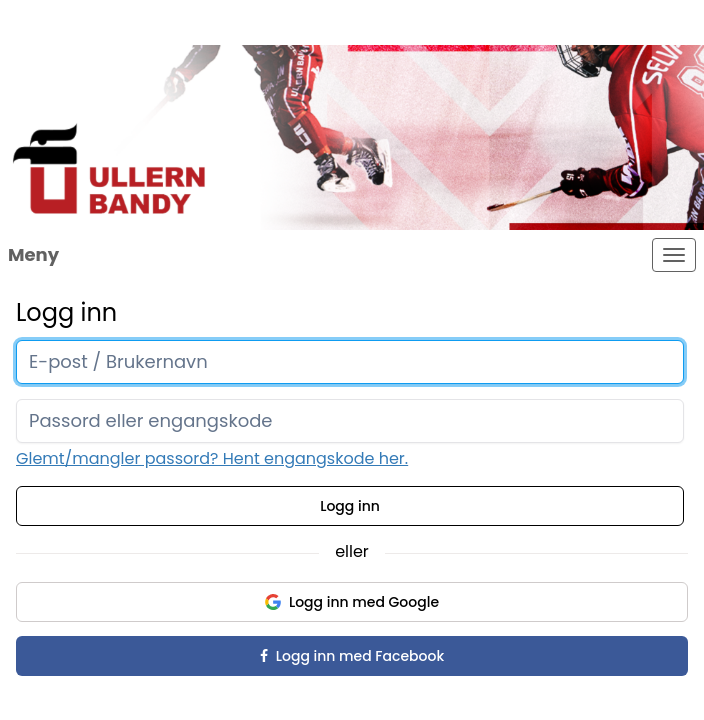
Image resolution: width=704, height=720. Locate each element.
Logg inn (350, 506)
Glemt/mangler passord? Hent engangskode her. (212, 458)
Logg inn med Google (352, 602)
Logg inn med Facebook (352, 656)
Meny (33, 254)
